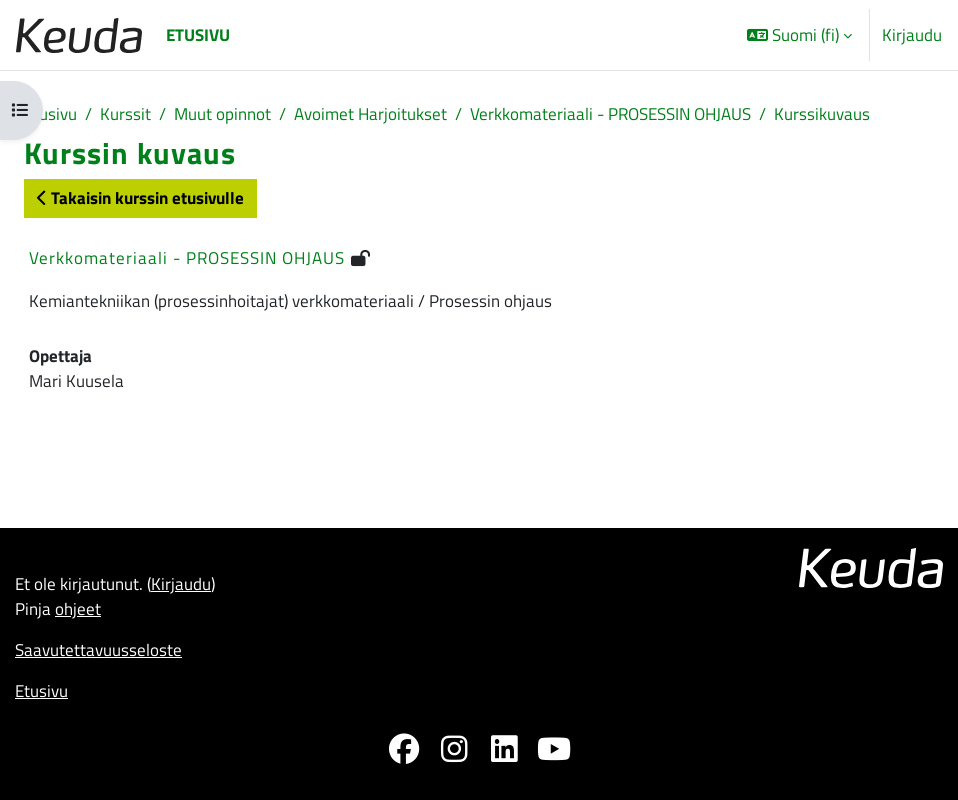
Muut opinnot (222, 113)
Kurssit (125, 113)
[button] (799, 35)
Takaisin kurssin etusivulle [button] (140, 197)
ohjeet (78, 608)
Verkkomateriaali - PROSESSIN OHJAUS (610, 113)
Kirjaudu (912, 35)
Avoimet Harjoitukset (370, 113)
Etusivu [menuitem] (198, 34)
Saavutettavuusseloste (98, 649)
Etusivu (50, 113)
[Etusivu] (79, 35)
